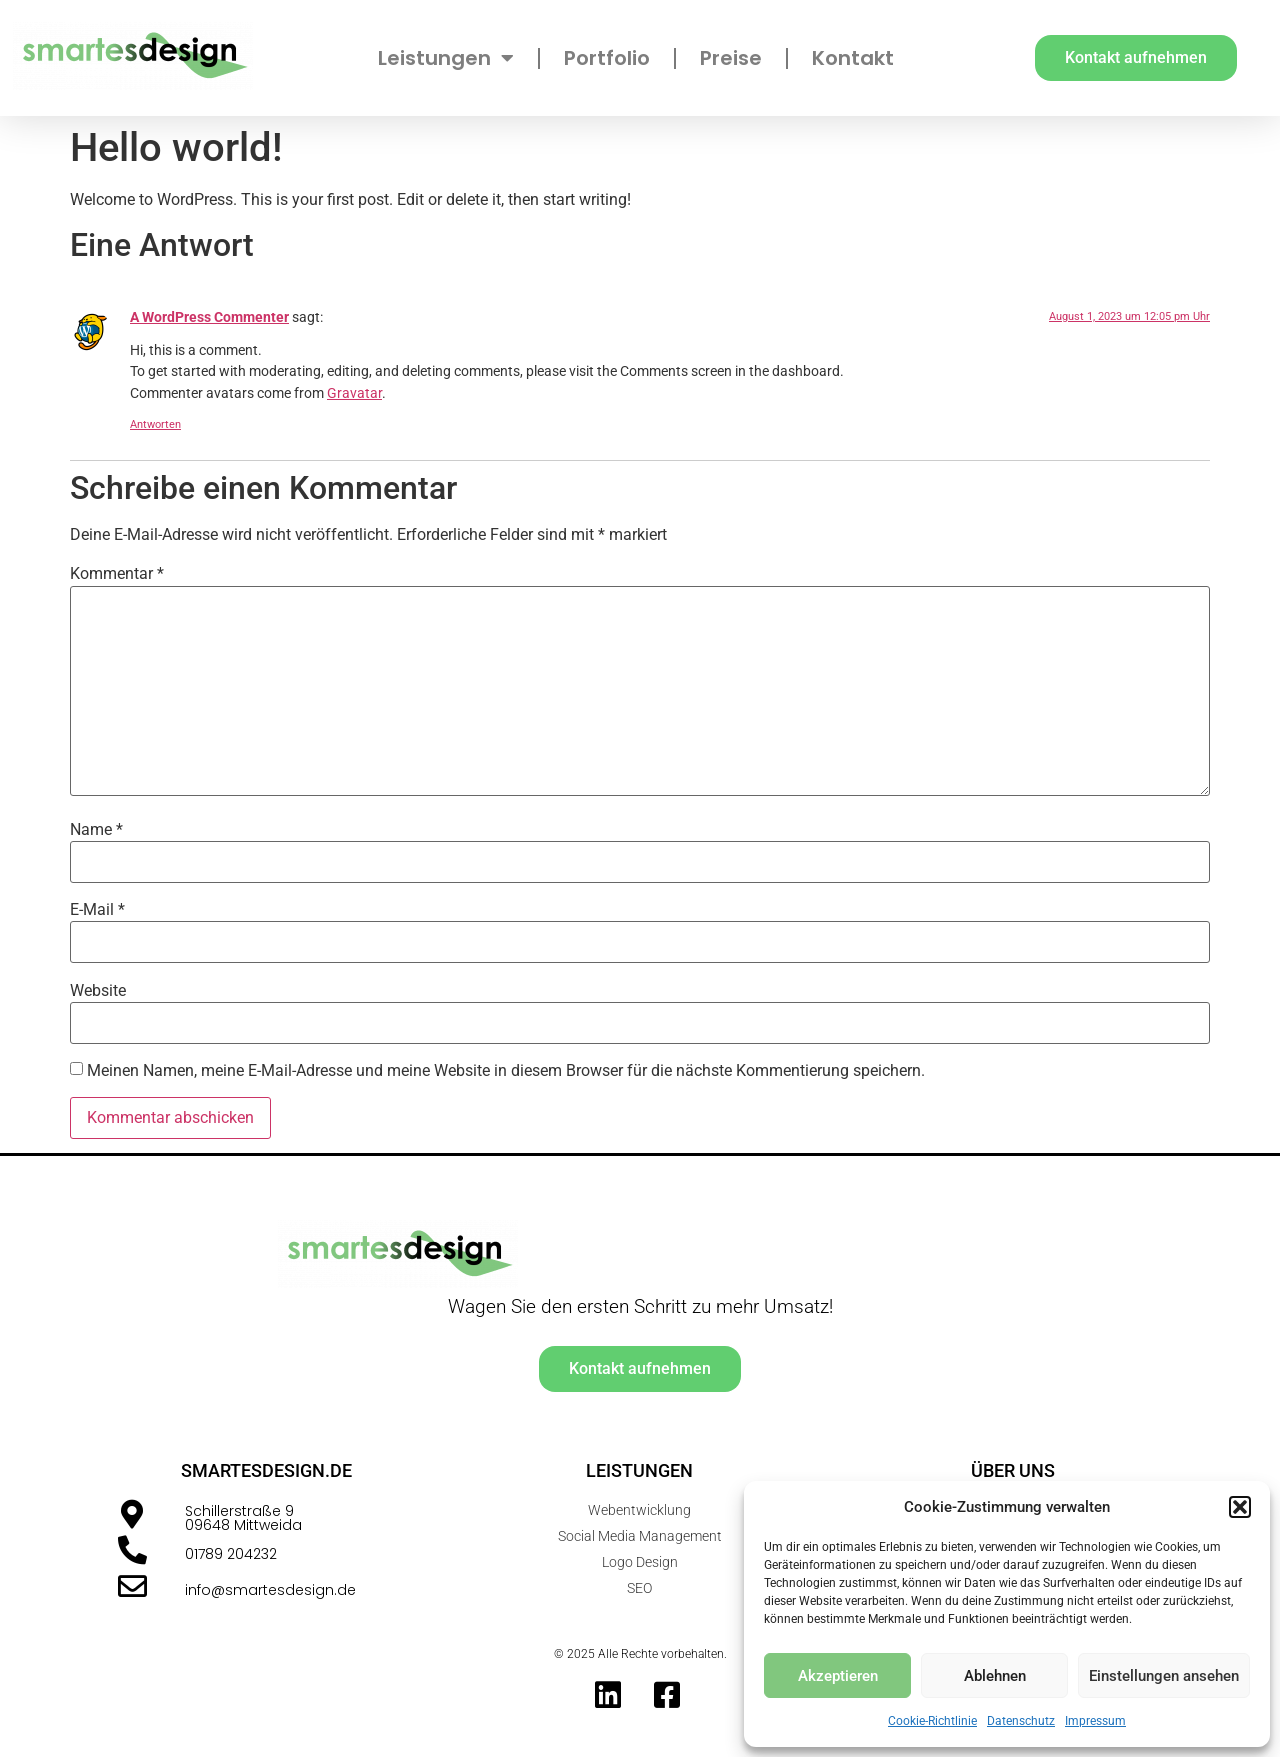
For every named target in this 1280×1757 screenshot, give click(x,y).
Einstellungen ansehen (1164, 1676)
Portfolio (607, 58)
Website (98, 991)
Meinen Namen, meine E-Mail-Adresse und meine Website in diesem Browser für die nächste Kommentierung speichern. (506, 1071)
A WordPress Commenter (209, 317)
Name (96, 830)
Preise (731, 58)
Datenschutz (1021, 1721)
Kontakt (853, 58)
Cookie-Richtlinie (932, 1721)
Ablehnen (995, 1676)
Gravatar (354, 393)
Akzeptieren (838, 1676)
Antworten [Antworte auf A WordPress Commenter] (155, 424)
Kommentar (117, 574)
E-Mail (97, 910)
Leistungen (446, 58)
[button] (1240, 1507)
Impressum (1095, 1721)
